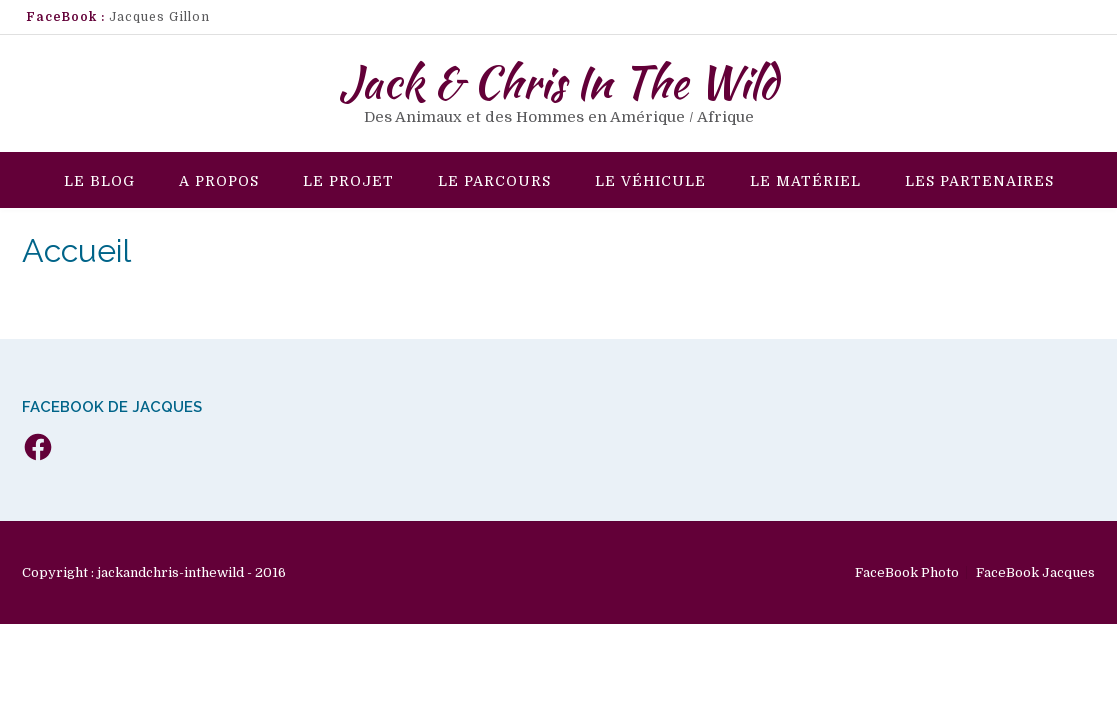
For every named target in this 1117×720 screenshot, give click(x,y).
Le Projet (348, 181)
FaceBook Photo (907, 572)
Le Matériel (805, 181)
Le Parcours (494, 181)
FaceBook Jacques (1035, 572)
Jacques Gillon (159, 17)
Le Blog (99, 181)
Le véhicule (650, 181)
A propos (219, 181)
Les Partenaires (979, 181)
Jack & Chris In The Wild (558, 82)
